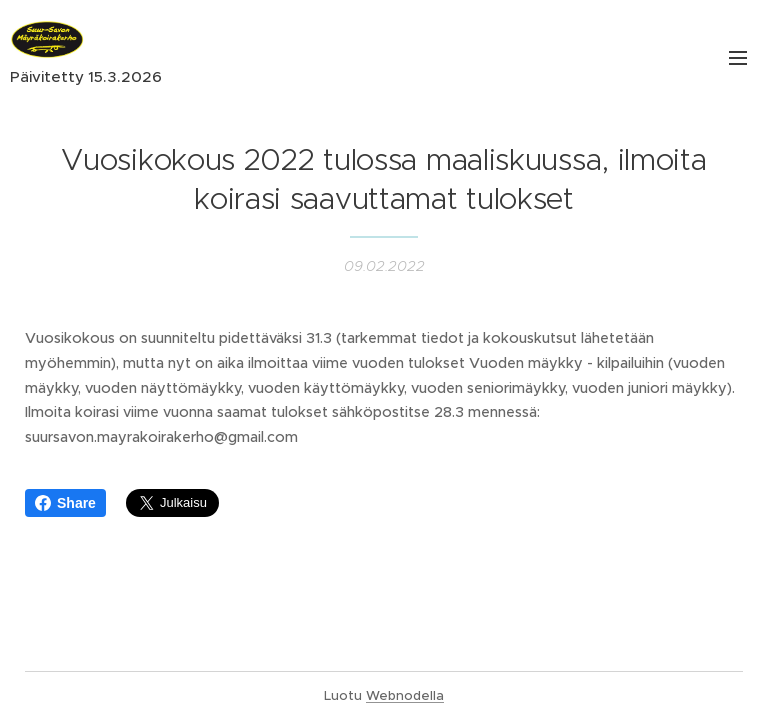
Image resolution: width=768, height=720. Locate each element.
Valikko (738, 58)
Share (65, 503)
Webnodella (405, 695)
